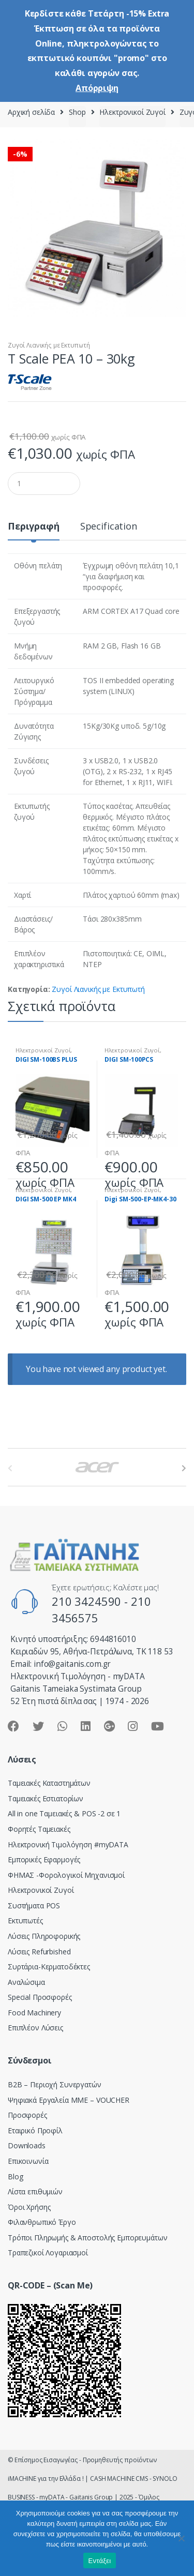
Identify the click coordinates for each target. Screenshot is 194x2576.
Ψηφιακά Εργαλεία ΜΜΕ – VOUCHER (68, 2100)
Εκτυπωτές (25, 1920)
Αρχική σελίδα (31, 112)
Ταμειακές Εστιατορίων (45, 1798)
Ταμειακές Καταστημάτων (49, 1783)
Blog (15, 2176)
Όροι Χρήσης (29, 2207)
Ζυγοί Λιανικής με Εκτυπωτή (48, 345)
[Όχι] (181, 2538)
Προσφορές (27, 2115)
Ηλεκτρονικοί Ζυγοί (132, 112)
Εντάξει (99, 2561)
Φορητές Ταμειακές (39, 1829)
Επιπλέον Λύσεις (35, 2027)
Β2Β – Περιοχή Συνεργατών (54, 2084)
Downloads (27, 2145)
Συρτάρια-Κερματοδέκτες (49, 1966)
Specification (108, 526)
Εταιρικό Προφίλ (35, 2130)
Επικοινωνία (28, 2161)
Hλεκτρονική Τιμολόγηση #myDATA (68, 1844)
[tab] (33, 530)
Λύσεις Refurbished (39, 1951)
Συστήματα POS (34, 1905)
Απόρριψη (97, 88)
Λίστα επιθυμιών (35, 2191)
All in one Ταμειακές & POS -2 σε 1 (64, 1813)
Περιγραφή (33, 526)
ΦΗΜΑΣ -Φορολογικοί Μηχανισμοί (66, 1875)
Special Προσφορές (40, 1997)
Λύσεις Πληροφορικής (44, 1936)
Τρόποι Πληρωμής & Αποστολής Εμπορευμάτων (87, 2237)
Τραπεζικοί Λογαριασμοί (48, 2252)
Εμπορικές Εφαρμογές (44, 1859)
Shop (77, 112)
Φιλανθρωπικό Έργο (42, 2222)
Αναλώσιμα (26, 1982)
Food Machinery (34, 2012)
